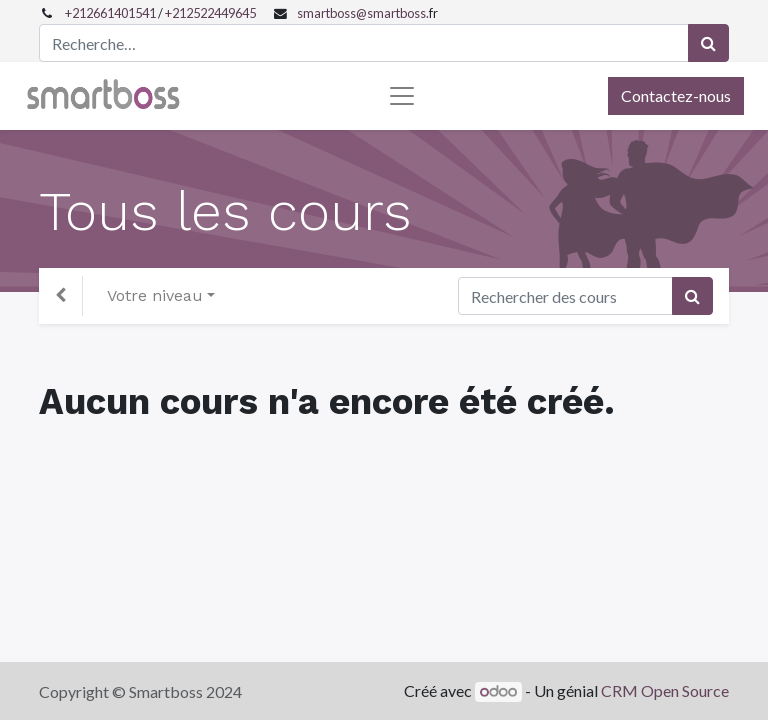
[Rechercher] (708, 43)
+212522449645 (210, 13)
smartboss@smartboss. (363, 13)
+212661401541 (110, 13)
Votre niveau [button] (155, 295)
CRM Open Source (665, 690)
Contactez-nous (676, 95)
